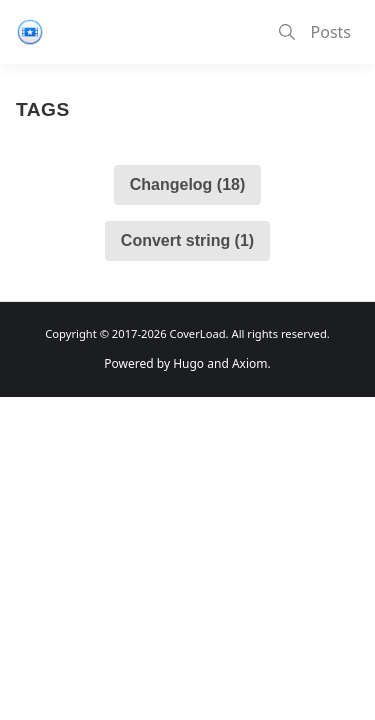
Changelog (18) (188, 184)
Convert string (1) (187, 240)
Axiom (250, 363)
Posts (331, 32)
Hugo (188, 363)
